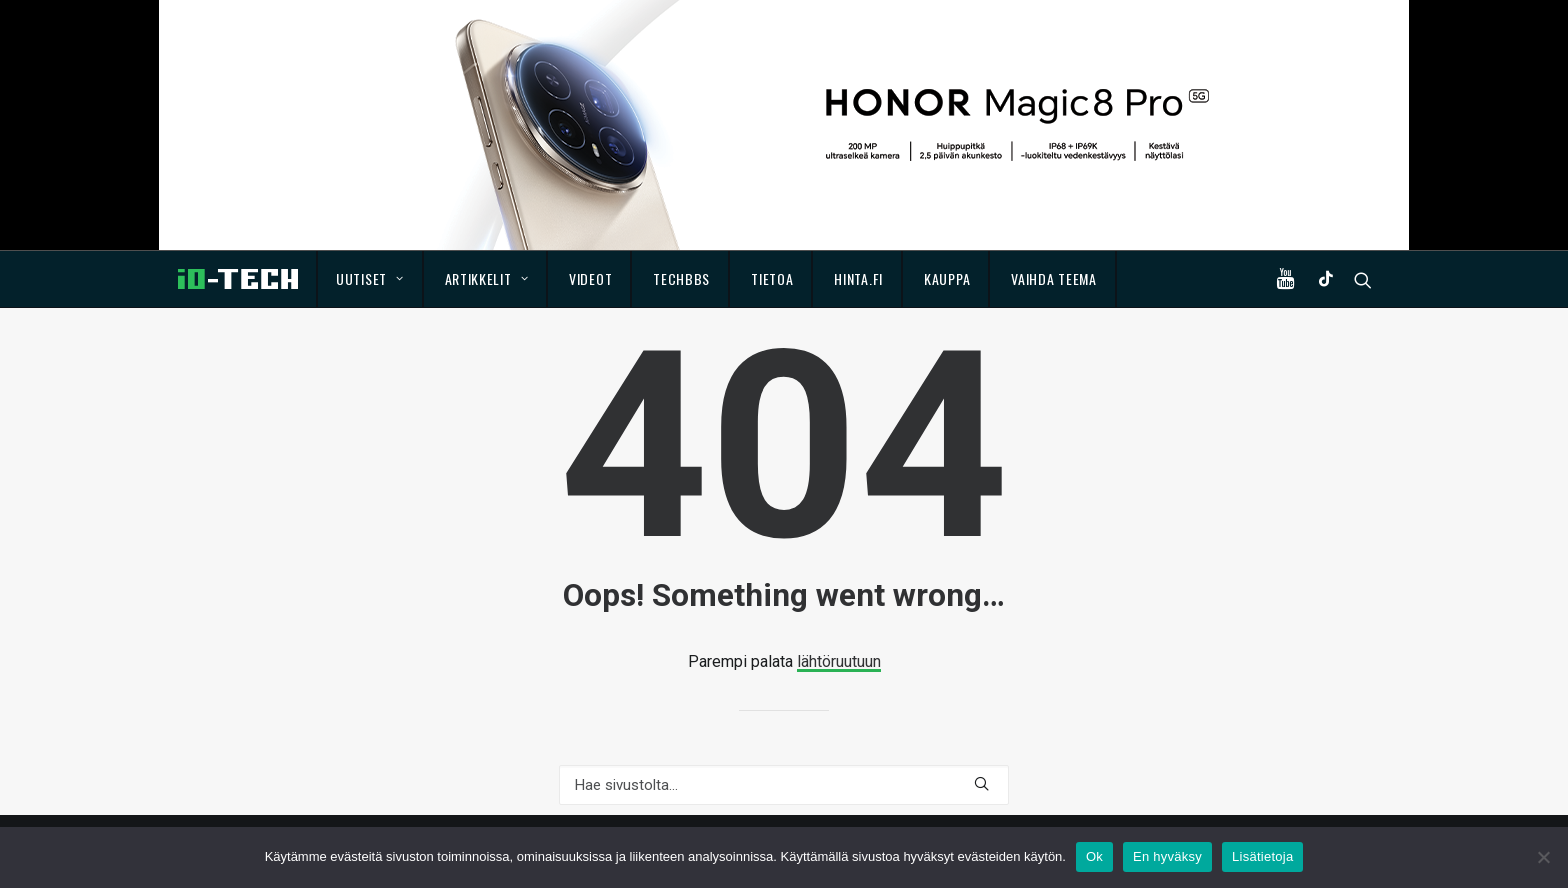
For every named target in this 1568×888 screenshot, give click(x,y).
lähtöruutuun (839, 661)
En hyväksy (1167, 856)
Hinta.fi (858, 278)
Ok (1094, 856)
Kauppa (947, 278)
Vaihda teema (1053, 278)
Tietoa (772, 278)
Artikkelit (487, 278)
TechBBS (681, 278)
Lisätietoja (1262, 856)
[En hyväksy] (1543, 857)
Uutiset (369, 278)
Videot (590, 278)
